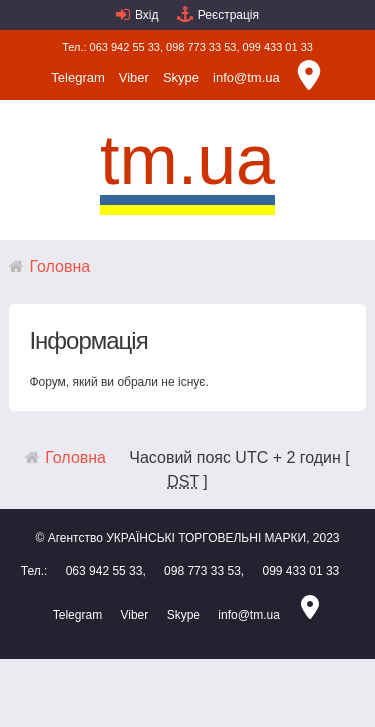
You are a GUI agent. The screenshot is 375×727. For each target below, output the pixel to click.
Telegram (77, 77)
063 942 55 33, (126, 47)
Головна (59, 266)
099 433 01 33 (278, 47)
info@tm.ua (246, 77)
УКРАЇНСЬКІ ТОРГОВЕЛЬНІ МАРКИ (206, 538)
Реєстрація (228, 15)
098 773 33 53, (202, 47)
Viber (134, 77)
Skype (181, 77)
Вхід (147, 15)
